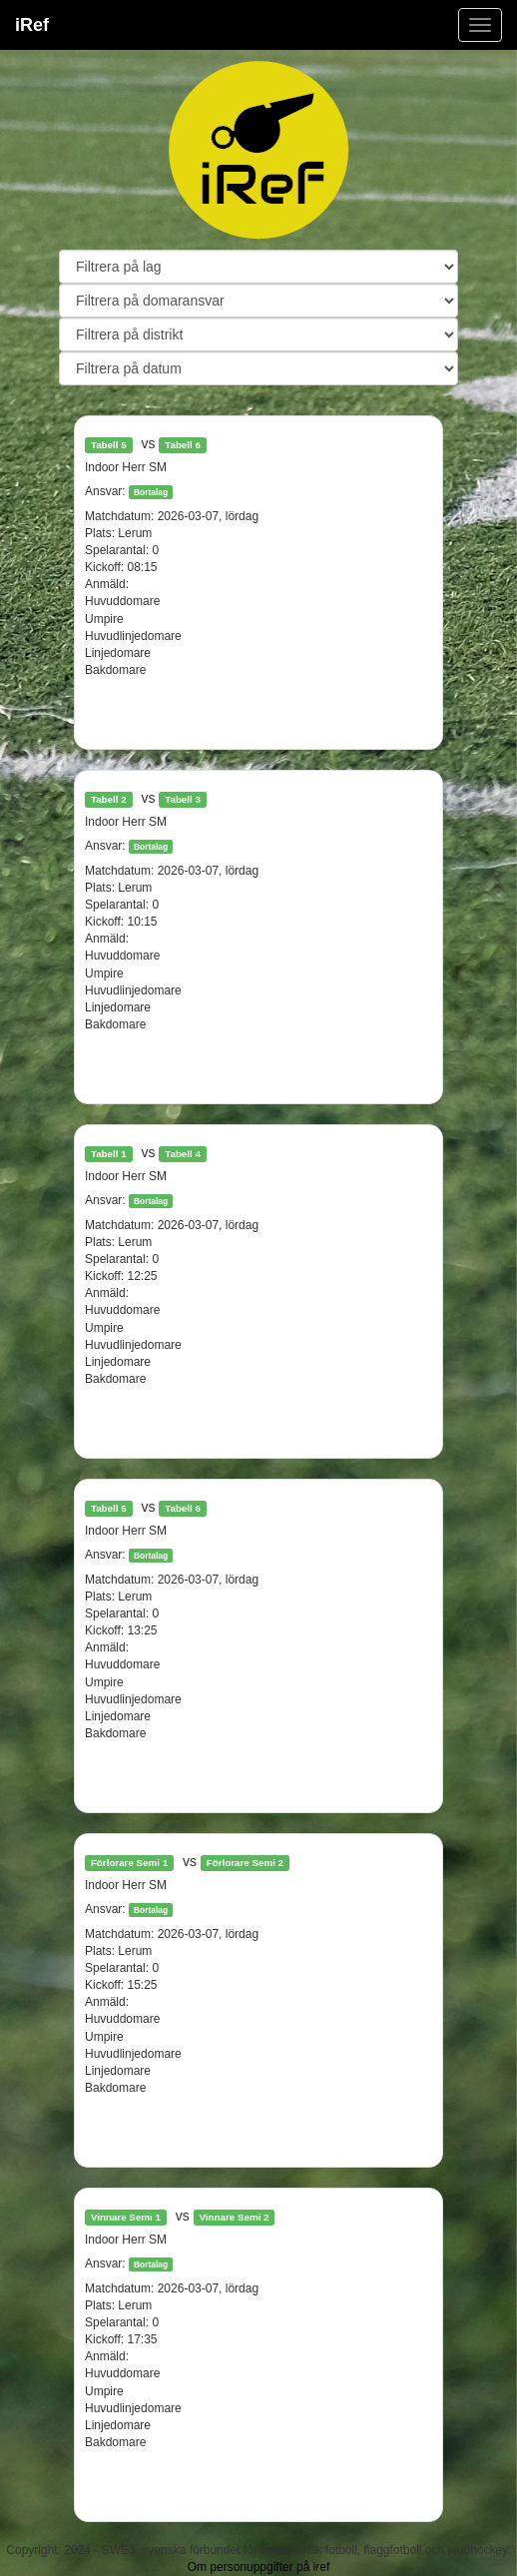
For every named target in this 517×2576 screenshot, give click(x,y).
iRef (32, 25)
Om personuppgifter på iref (259, 2567)
